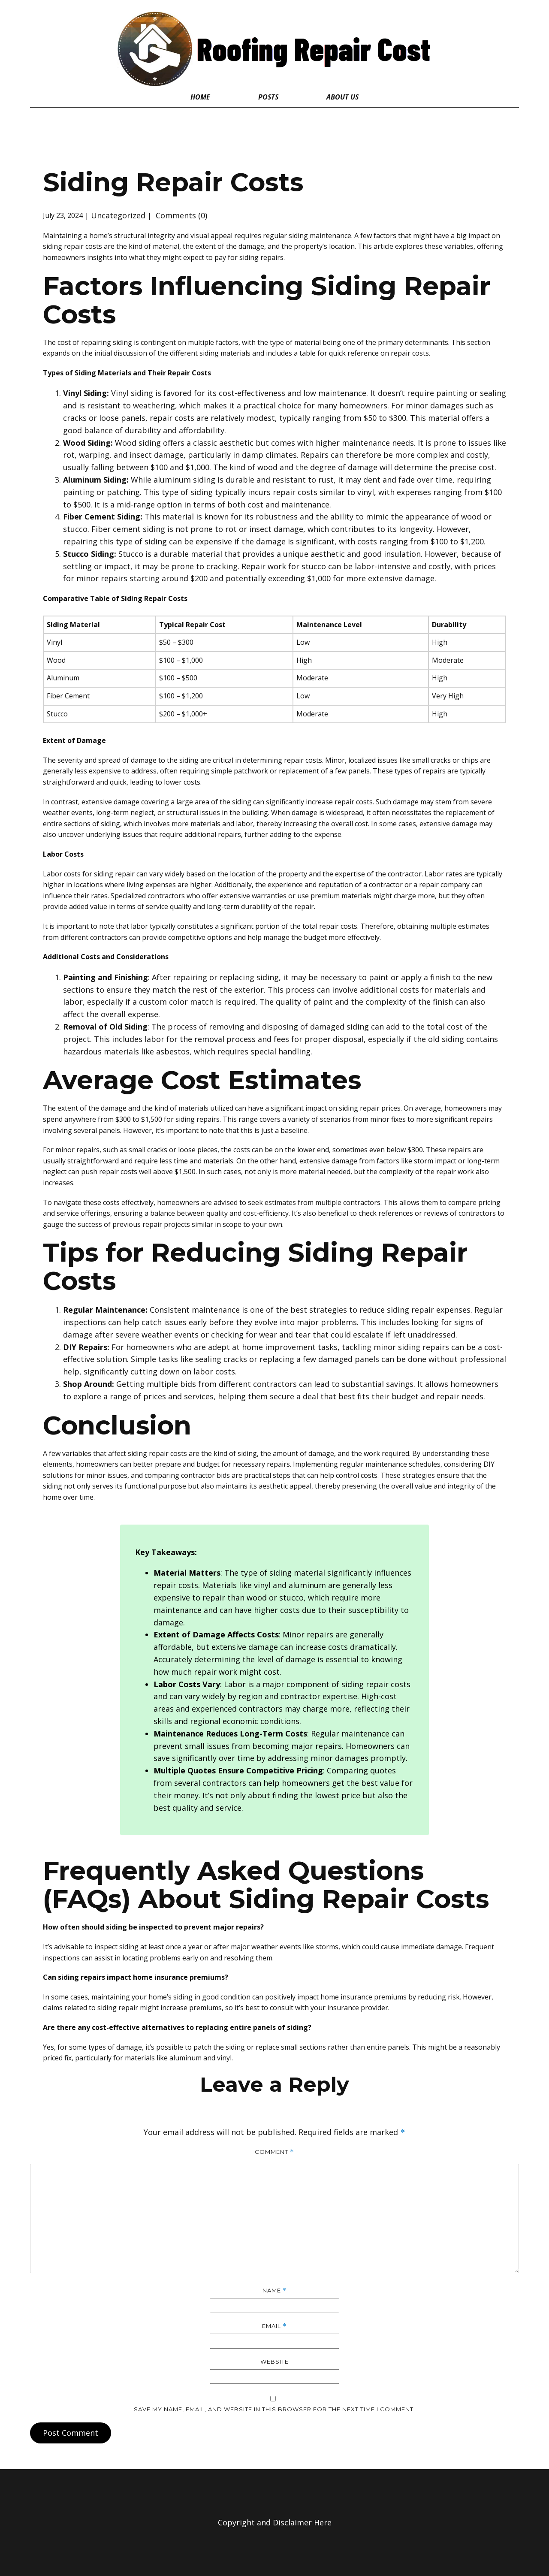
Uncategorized (118, 215)
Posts (268, 97)
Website (274, 2361)
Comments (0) (180, 215)
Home (200, 97)
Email (274, 2326)
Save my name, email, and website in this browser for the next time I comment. (274, 2409)
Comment (274, 2152)
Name (274, 2290)
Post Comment (70, 2433)
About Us (342, 97)
